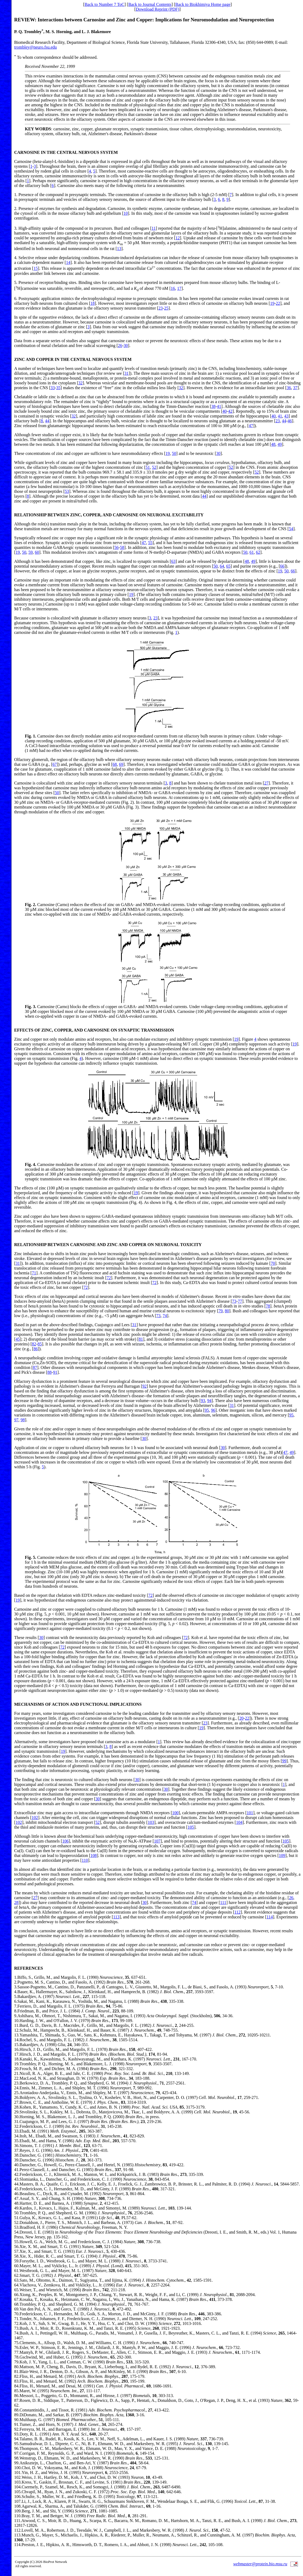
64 (222, 566)
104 (239, 1822)
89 (16, 2415)
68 (114, 764)
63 (173, 561)
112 (237, 1912)
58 (122, 547)
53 (67, 491)
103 (151, 1822)
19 (272, 303)
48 (273, 444)
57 (16, 2251)
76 (16, 2347)
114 (270, 1917)
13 (119, 248)
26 (120, 345)
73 (234, 1301)
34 (16, 2136)
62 (258, 552)
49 (280, 444)
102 (35, 1817)
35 (58, 387)
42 (230, 411)
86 (35, 1348)
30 (126, 345)
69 (121, 764)
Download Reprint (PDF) (157, 9)
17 (179, 288)
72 (109, 1277)
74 (165, 1315)
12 (178, 238)
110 (85, 1860)
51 (148, 467)
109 (282, 1855)
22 (278, 303)
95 (207, 1410)
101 (250, 1812)
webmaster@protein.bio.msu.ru (260, 2564)
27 (266, 783)
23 (160, 308)
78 (268, 1306)
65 (228, 566)
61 (252, 552)
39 (16, 2160)
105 (191, 1827)
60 (37, 552)
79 (220, 1311)
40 (224, 411)
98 (23, 1420)
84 (16, 2386)
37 (295, 387)
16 (173, 288)
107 (157, 1841)
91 (55, 1372)
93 (203, 1400)
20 (241, 1718)
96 (213, 1410)
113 (116, 1917)
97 (16, 1420)
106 (65, 1841)
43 (286, 416)
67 (55, 764)
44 (47, 421)
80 (227, 1311)
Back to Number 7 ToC (105, 4)
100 (175, 1812)
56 (116, 547)
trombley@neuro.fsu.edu (35, 47)
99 (284, 1761)
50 (174, 453)
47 (251, 425)
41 (219, 406)
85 (40, 1344)
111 (223, 1902)
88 (49, 1372)
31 (126, 373)
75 (16, 2342)
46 (290, 421)
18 (92, 303)
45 (17, 1339)
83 (16, 2381)
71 (34, 1273)
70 (273, 1263)
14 (68, 262)
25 (166, 308)
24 (16, 2088)
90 (16, 2419)
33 (52, 387)
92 (144, 1386)
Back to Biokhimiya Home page (202, 4)
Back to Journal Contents (149, 4)
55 (150, 542)
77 (240, 1301)
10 (125, 213)
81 (141, 1339)
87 (35, 1367)
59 (30, 552)
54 (291, 528)
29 (16, 2112)
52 (154, 467)
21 (16, 2073)
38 (213, 406)
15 (35, 268)
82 (34, 1344)
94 (209, 1400)
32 (80, 383)
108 (93, 1855)
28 (16, 1902)
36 (289, 387)
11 (154, 228)
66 (282, 566)
